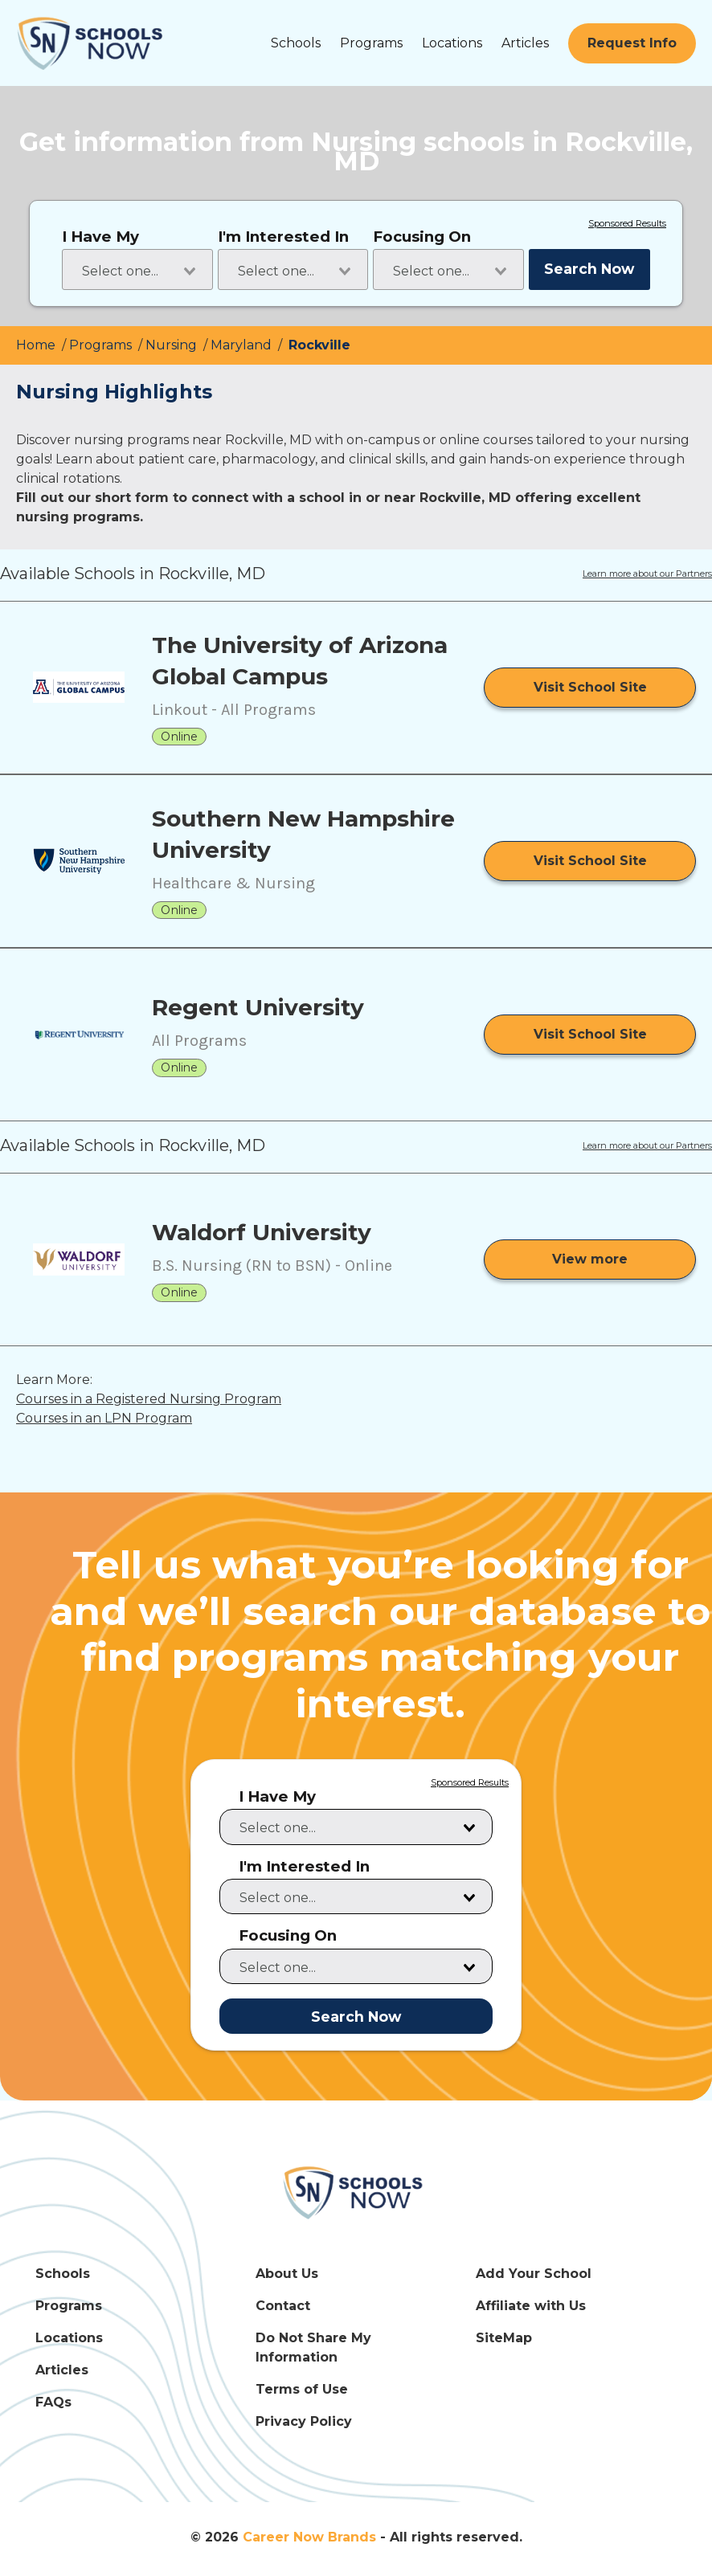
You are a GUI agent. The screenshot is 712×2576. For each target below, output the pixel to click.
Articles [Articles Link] (61, 2370)
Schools (296, 43)
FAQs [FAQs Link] (53, 2402)
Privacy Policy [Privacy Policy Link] (304, 2421)
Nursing (172, 345)
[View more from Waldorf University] (590, 1259)
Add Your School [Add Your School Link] (533, 2273)
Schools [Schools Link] (62, 2273)
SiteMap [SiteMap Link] (504, 2337)
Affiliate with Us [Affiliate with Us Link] (531, 2305)
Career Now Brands (309, 2537)
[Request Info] (632, 43)
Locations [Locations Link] (69, 2337)
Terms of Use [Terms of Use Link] (302, 2389)
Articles (525, 43)
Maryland (243, 345)
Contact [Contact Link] (283, 2305)
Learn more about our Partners (647, 574)
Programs (371, 43)
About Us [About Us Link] (287, 2273)
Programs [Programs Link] (68, 2305)
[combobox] (137, 269)
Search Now (589, 268)
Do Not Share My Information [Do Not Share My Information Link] (313, 2347)
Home (37, 345)
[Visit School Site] (590, 687)
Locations (452, 43)
